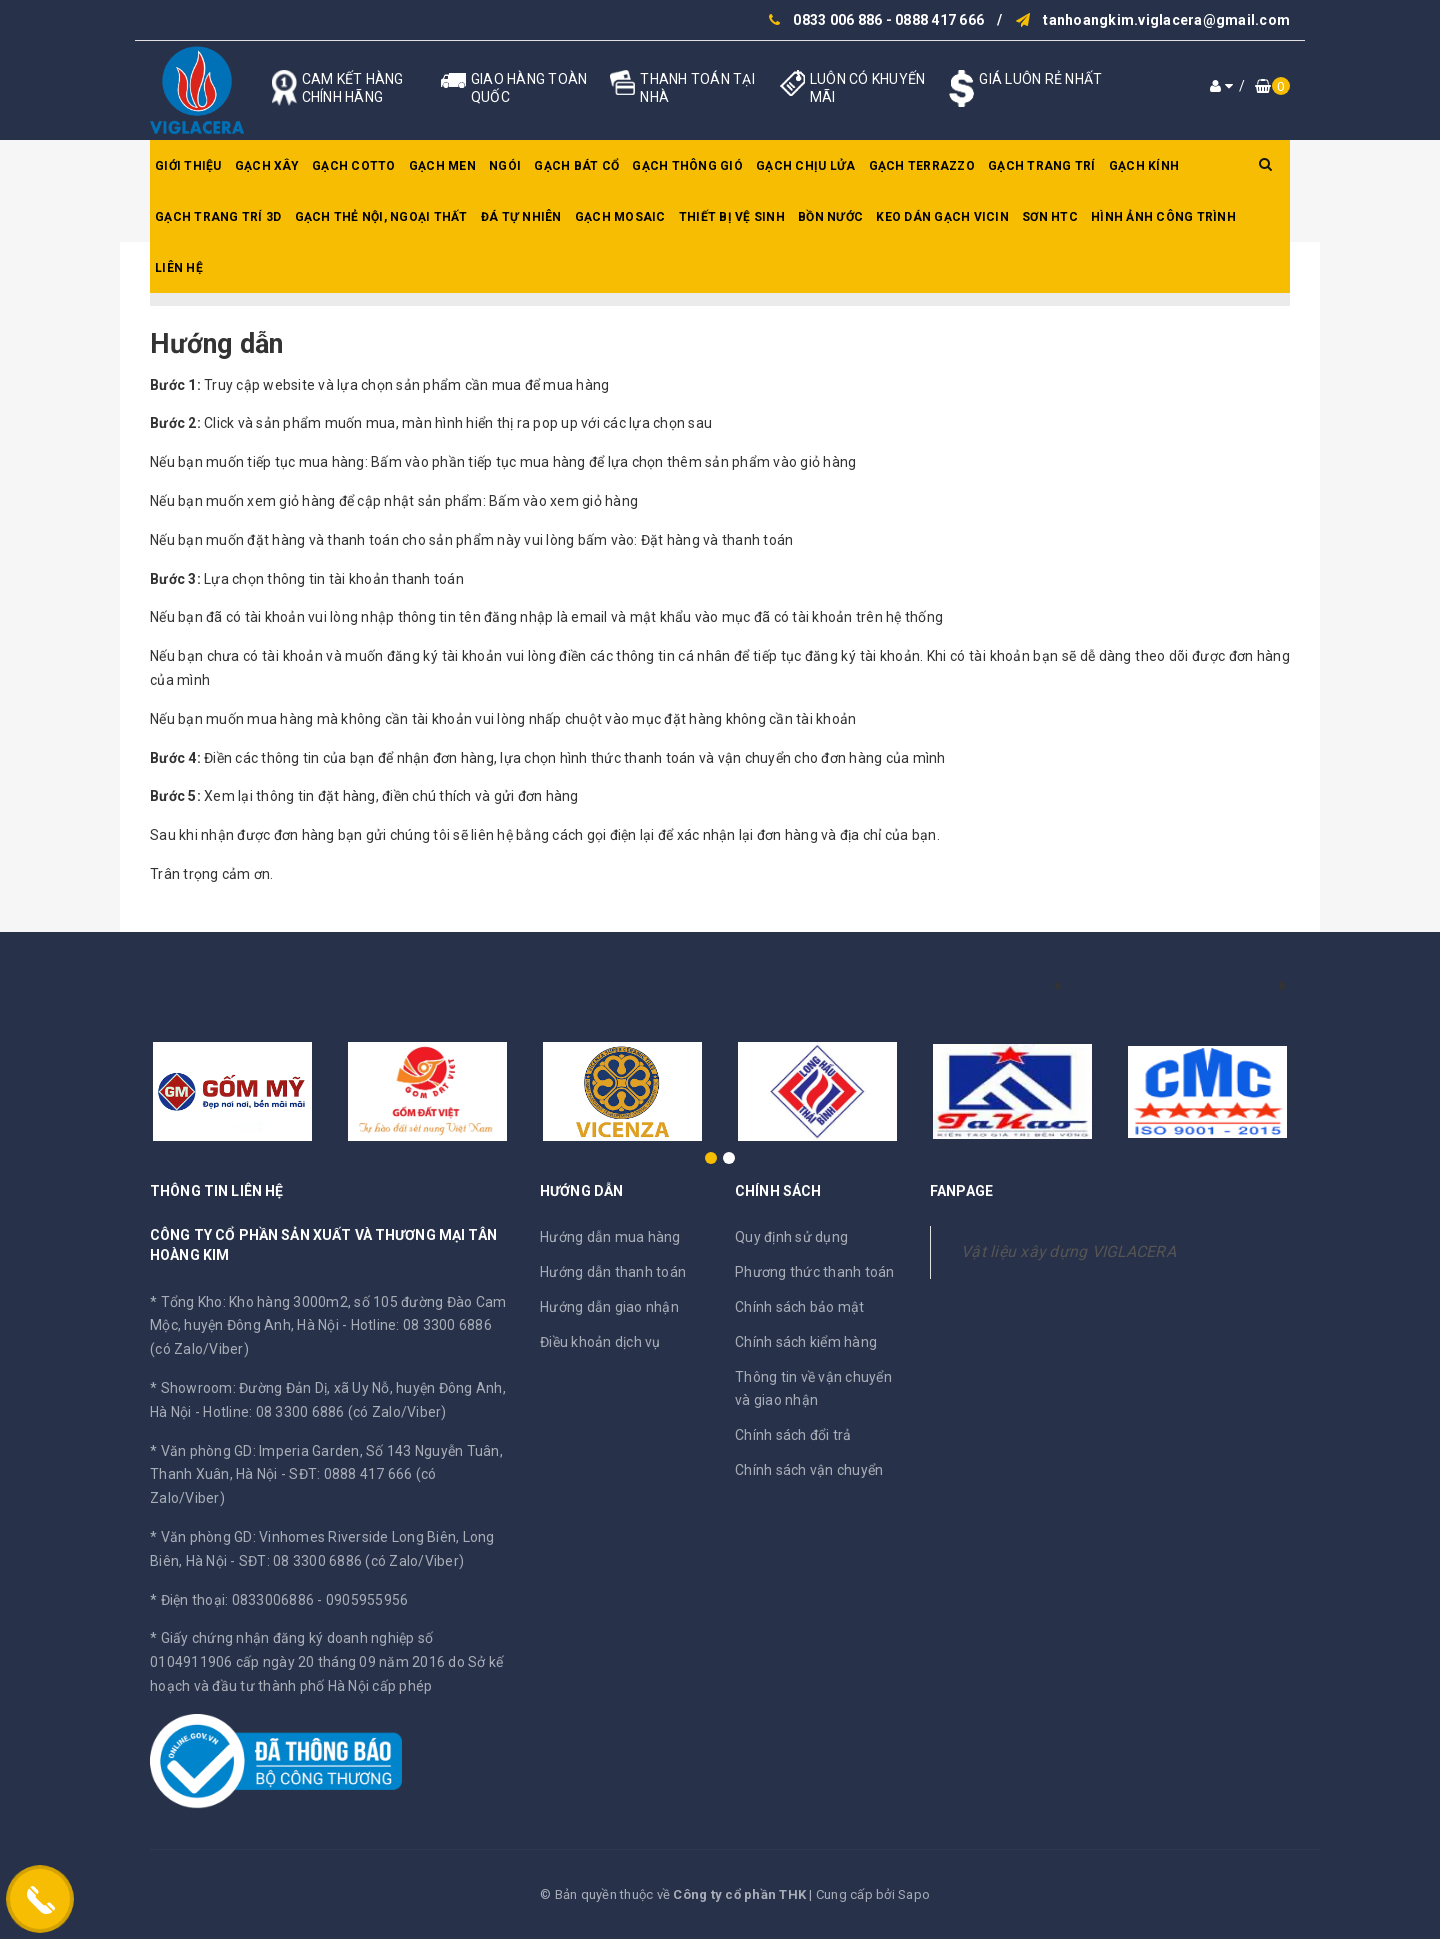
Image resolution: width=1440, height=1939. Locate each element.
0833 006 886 (837, 20)
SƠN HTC (1050, 217)
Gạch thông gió (687, 166)
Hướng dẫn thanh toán (613, 1272)
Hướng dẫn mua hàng (610, 1237)
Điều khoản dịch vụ (600, 1342)
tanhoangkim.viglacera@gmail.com (1166, 20)
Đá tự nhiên (521, 217)
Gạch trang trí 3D (218, 217)
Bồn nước (830, 217)
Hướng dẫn (216, 344)
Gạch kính (1144, 166)
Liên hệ (179, 268)
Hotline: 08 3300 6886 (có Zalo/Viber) (324, 1412)
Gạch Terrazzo (922, 166)
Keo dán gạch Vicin (942, 217)
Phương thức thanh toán (815, 1272)
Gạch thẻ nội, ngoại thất (381, 217)
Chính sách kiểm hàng (806, 1342)
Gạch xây (267, 166)
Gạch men (442, 166)
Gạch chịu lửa (805, 166)
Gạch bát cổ (576, 166)
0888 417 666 (939, 20)
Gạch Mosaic (620, 217)
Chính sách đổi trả (793, 1435)
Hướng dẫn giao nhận (609, 1307)
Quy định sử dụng (791, 1237)
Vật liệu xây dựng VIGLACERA (1068, 1251)
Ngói (505, 166)
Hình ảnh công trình (1163, 217)
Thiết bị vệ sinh (732, 217)
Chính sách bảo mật (800, 1307)
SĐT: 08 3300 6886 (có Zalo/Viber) (351, 1561)
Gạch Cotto (354, 166)
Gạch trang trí (1042, 166)
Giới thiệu (188, 166)
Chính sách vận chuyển (809, 1470)
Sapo (914, 1894)
